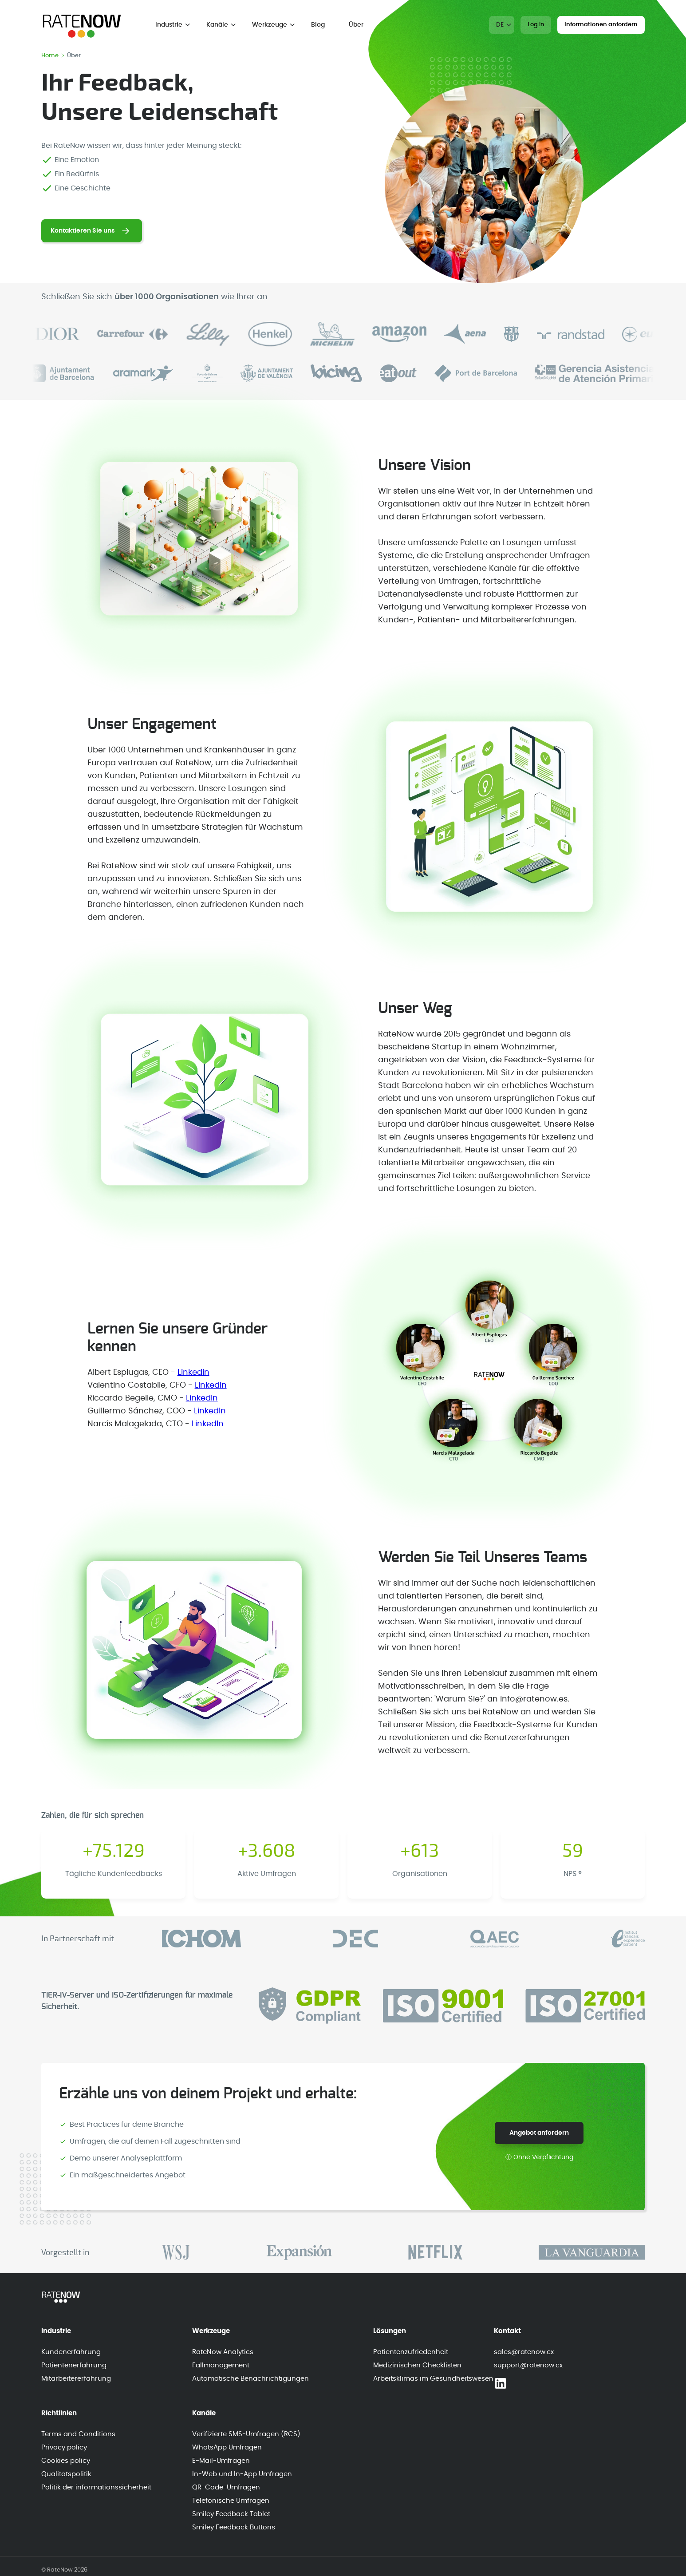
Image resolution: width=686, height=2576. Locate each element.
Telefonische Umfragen (230, 2500)
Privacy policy (64, 2447)
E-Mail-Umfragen (221, 2460)
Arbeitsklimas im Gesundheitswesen (433, 2378)
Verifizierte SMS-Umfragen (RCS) (246, 2434)
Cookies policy (65, 2460)
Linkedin (193, 1373)
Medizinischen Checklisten (417, 2365)
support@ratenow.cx (528, 2365)
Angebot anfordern (539, 2133)
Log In (536, 25)
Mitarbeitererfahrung (76, 2378)
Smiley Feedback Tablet (231, 2514)
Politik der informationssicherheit (96, 2487)
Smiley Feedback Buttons (233, 2527)
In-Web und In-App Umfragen (242, 2474)
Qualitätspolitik (66, 2474)
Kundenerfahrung (71, 2352)
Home (52, 56)
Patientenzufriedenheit (410, 2352)
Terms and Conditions (78, 2434)
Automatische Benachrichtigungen (250, 2378)
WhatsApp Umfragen (227, 2447)
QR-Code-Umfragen (226, 2487)
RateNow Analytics (222, 2352)
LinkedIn (202, 1398)
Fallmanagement (220, 2365)
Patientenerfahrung (73, 2365)
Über (356, 25)
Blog (318, 25)
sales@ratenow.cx (524, 2352)
